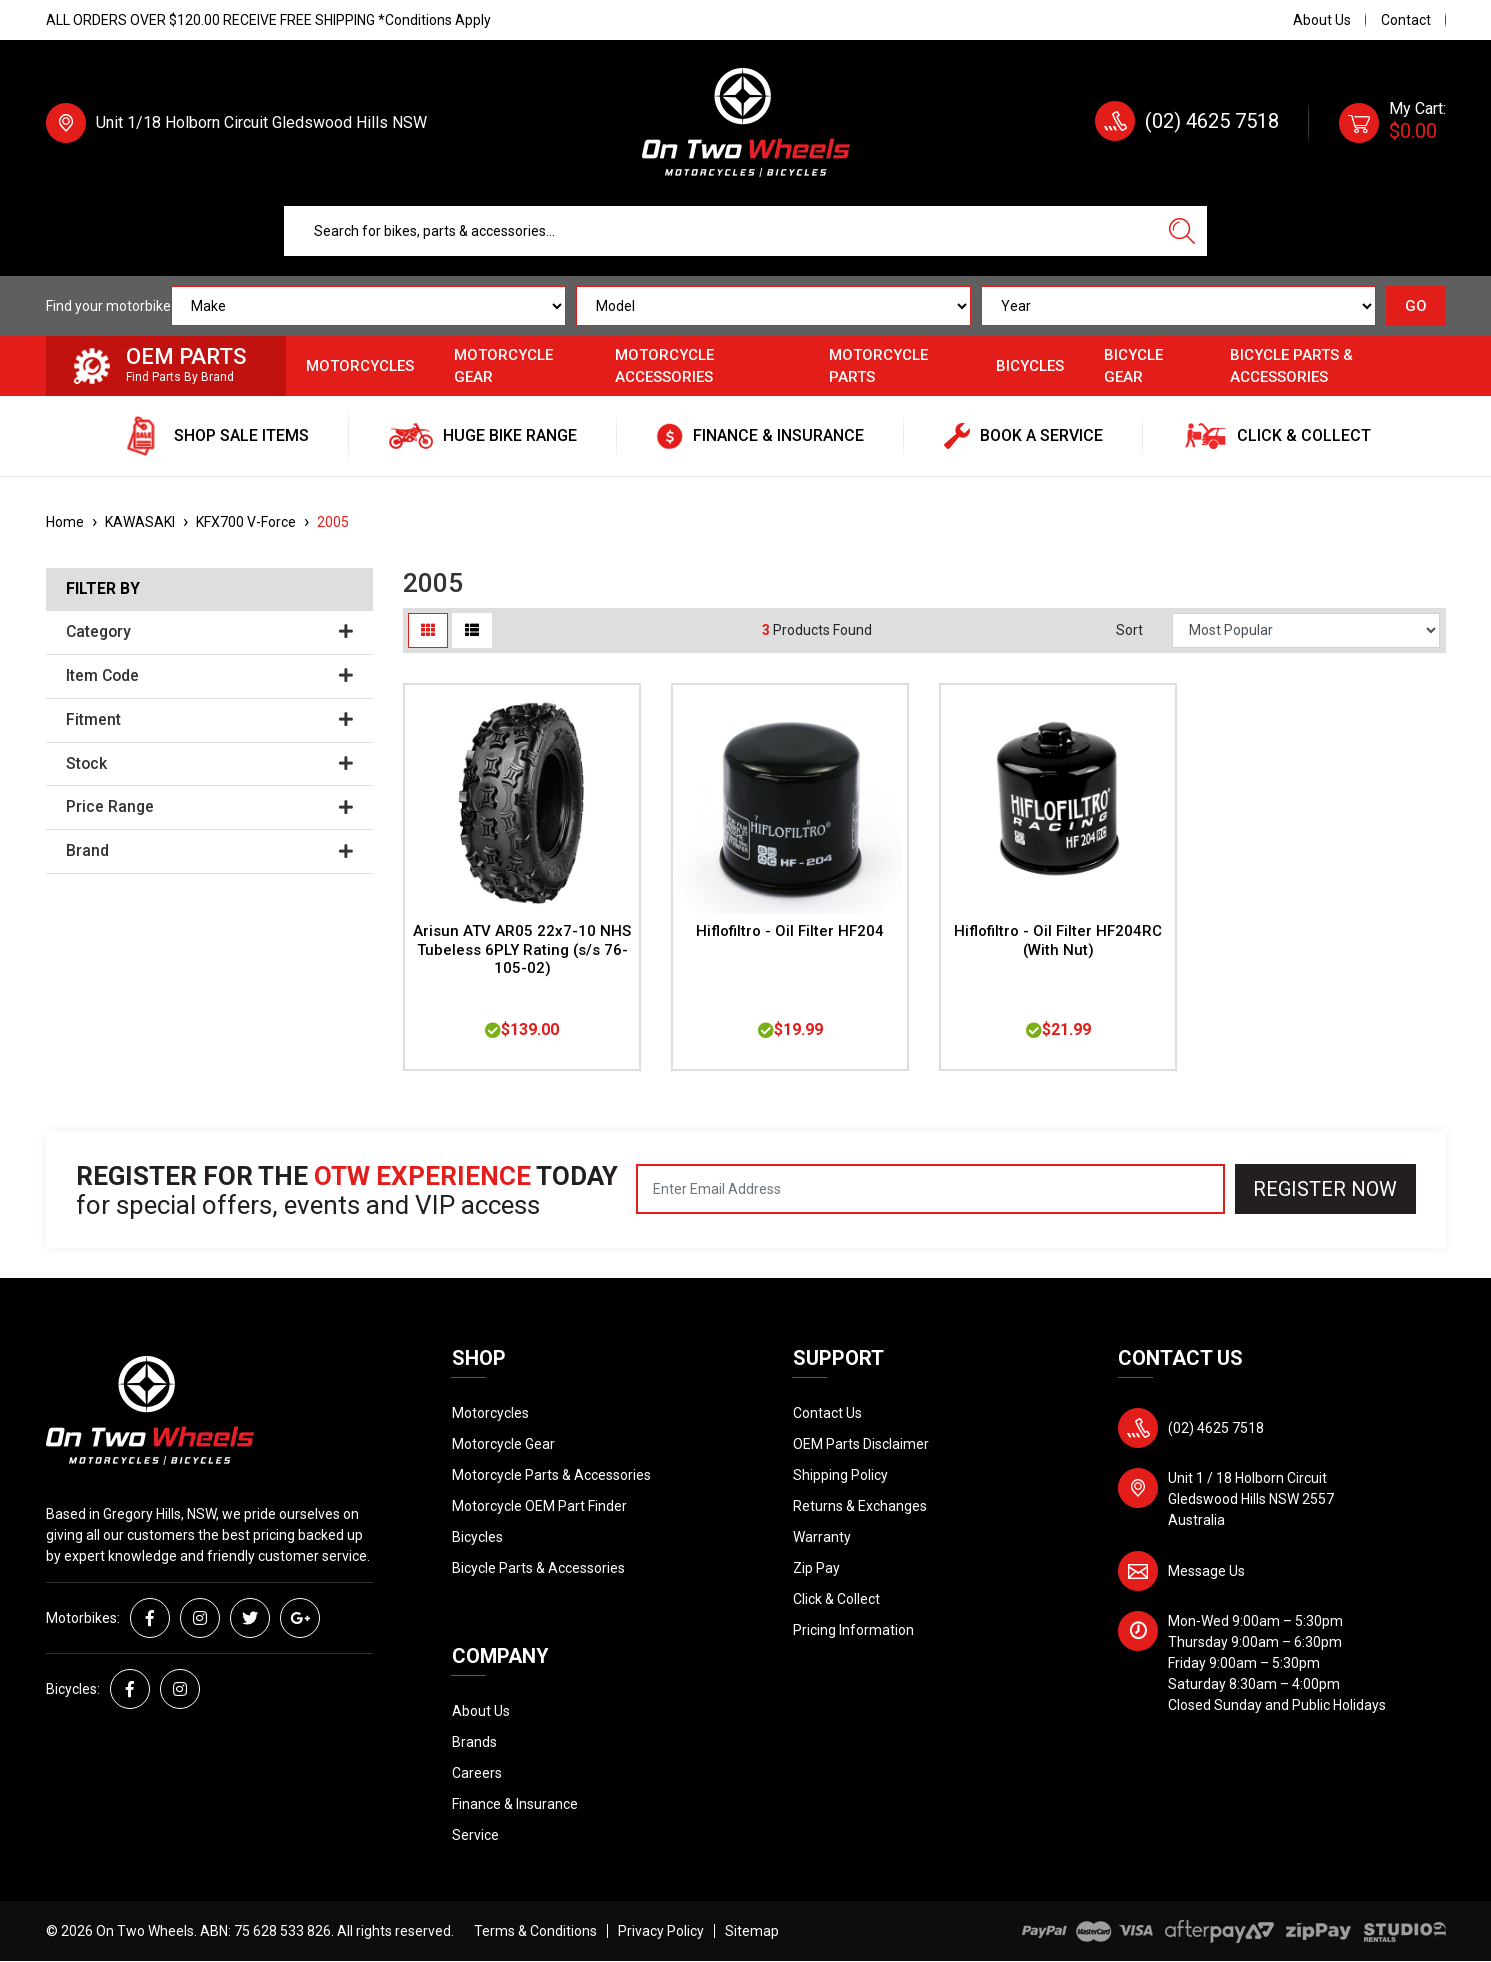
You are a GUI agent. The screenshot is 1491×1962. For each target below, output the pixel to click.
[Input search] (721, 231)
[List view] (472, 630)
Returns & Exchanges (860, 1506)
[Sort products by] (1306, 630)
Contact (1406, 20)
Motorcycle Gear (503, 366)
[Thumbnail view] (428, 630)
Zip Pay (816, 1568)
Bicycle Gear (1133, 366)
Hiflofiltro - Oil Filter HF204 (790, 931)
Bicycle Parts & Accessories (1291, 366)
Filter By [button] (103, 589)
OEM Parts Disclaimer (861, 1444)
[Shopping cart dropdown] (1392, 123)
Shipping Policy (840, 1475)
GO (1416, 306)
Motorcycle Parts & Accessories (551, 1475)
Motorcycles (360, 366)
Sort (1129, 630)
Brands (474, 1742)
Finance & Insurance (515, 1804)
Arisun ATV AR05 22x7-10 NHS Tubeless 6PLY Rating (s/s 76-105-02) (522, 950)
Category (210, 632)
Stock (210, 764)
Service (475, 1835)
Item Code (210, 676)
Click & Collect (836, 1599)
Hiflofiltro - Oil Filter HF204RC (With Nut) (1058, 940)
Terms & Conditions (535, 1931)
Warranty (822, 1537)
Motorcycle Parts (878, 366)
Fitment (210, 720)
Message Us (1206, 1571)
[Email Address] (930, 1189)
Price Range (210, 807)
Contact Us (827, 1413)
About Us (1322, 20)
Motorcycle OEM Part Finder (539, 1506)
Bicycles (1030, 366)
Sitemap (752, 1931)
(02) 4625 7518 (1212, 121)
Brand (210, 851)
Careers (477, 1773)
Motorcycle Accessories (664, 366)
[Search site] (1182, 231)
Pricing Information (853, 1630)
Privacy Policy (661, 1931)
